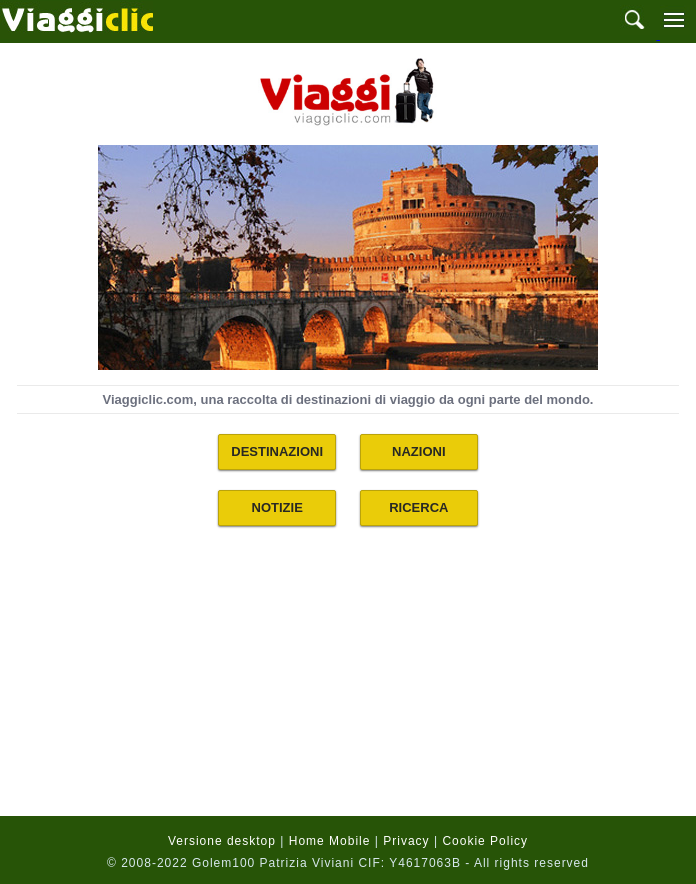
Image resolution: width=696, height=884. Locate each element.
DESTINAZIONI (277, 451)
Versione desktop (222, 841)
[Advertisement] (348, 684)
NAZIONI (418, 451)
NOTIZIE (277, 507)
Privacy (406, 841)
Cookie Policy (485, 841)
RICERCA (418, 507)
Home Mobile (330, 841)
